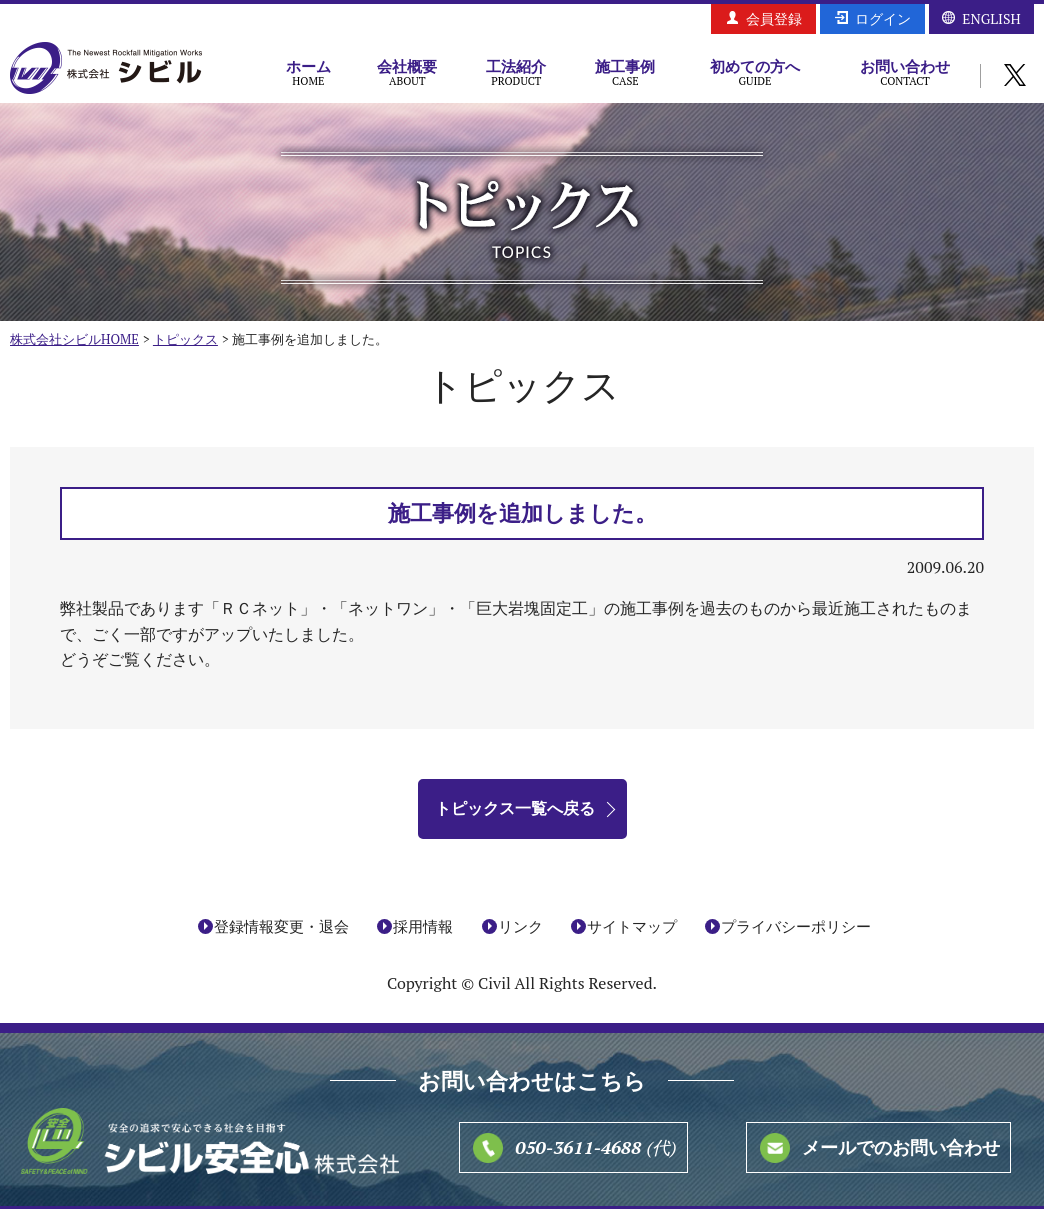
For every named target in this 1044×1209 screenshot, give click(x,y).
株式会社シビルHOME (74, 339)
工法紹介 (516, 72)
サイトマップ (632, 926)
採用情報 (423, 926)
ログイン (883, 18)
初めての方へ (755, 72)
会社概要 (407, 72)
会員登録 (774, 18)
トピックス (185, 339)
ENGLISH (991, 18)
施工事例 (625, 72)
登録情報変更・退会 (281, 926)
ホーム (308, 72)
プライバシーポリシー (796, 926)
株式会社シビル (106, 69)
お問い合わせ (905, 72)
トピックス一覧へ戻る (515, 808)
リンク (520, 926)
